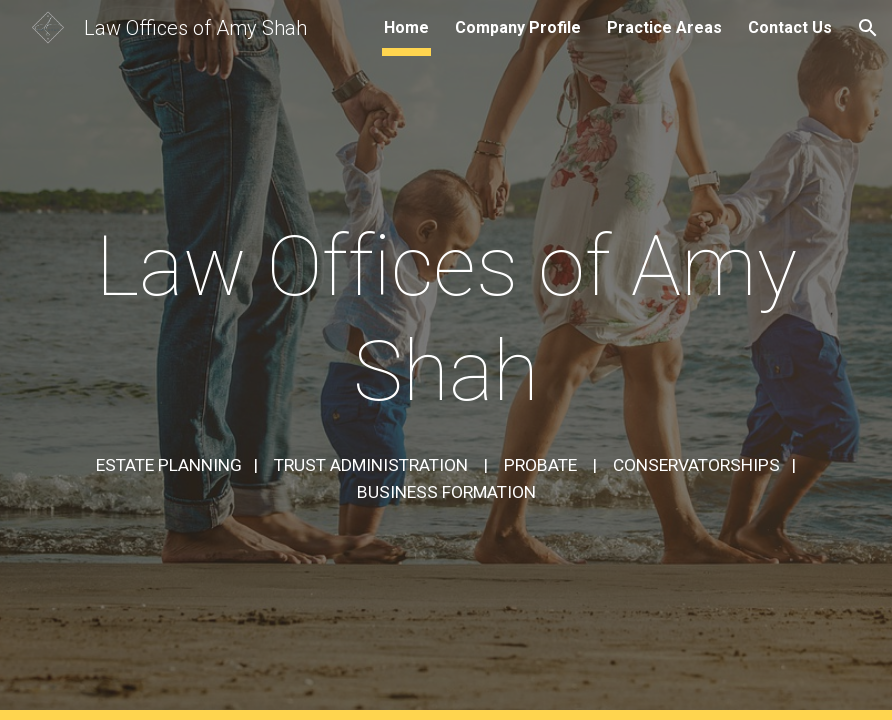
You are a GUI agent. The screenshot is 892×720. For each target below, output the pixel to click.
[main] (446, 319)
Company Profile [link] (518, 27)
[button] (868, 28)
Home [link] (406, 27)
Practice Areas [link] (664, 27)
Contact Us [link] (790, 27)
